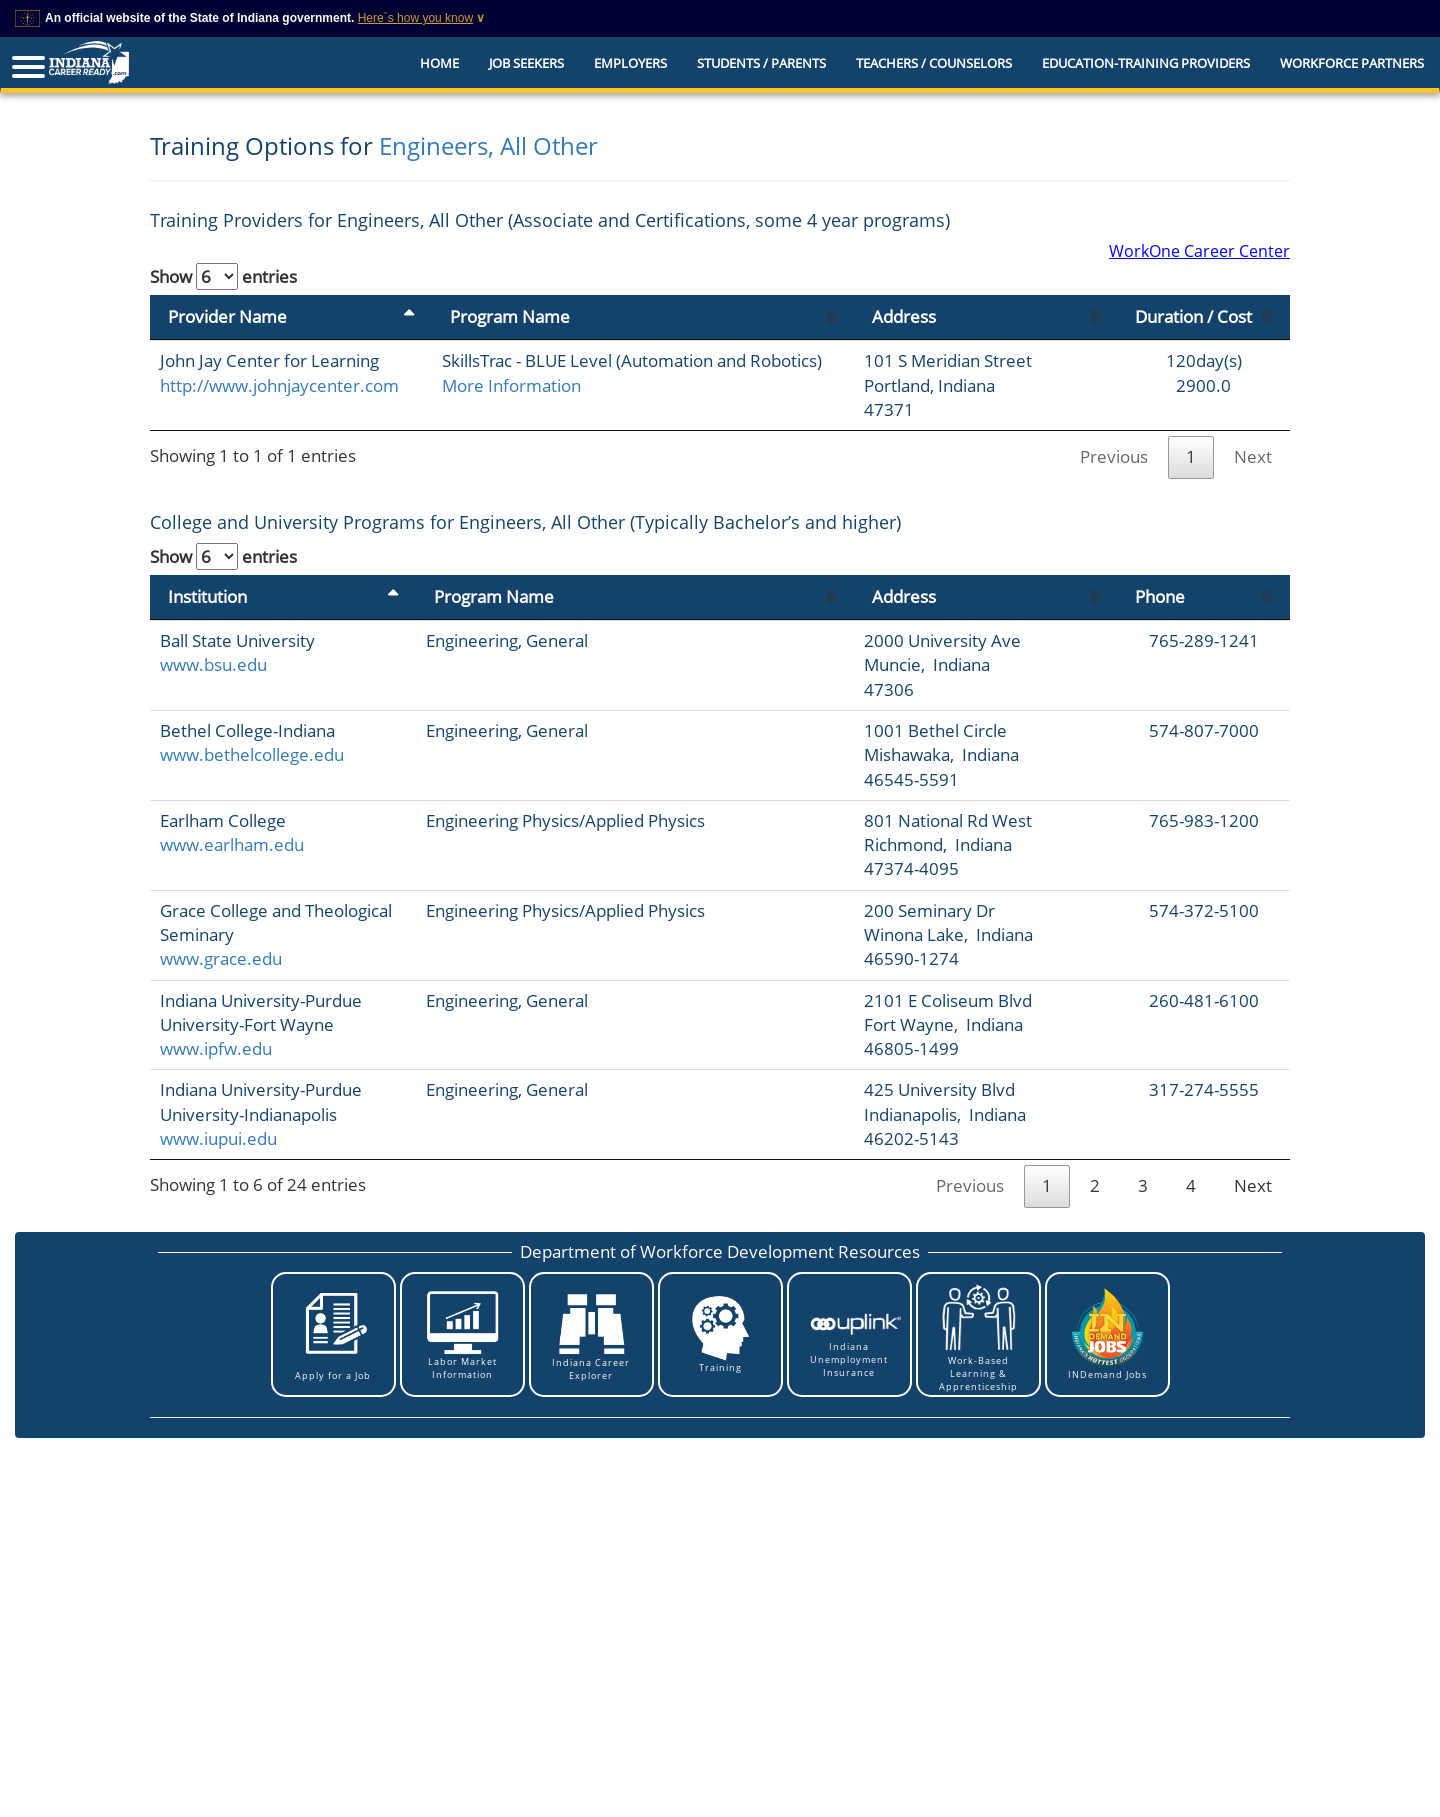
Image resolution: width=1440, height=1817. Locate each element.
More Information (511, 385)
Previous (1114, 456)
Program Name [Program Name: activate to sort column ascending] (510, 316)
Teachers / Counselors (934, 63)
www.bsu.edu (213, 664)
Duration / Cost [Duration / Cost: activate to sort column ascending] (1193, 316)
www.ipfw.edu (216, 1048)
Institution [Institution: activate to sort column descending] (207, 596)
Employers (630, 63)
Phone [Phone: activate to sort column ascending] (1160, 596)
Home (439, 63)
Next (1253, 456)
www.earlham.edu (232, 844)
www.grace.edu (221, 958)
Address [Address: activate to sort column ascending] (904, 316)
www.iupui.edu (218, 1138)
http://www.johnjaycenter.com (279, 385)
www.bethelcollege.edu (252, 754)
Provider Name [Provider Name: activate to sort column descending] (227, 316)
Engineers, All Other (488, 145)
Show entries (223, 276)
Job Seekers (526, 63)
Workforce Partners (1352, 63)
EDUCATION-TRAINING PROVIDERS (1146, 63)
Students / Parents (761, 63)
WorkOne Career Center (1199, 251)
